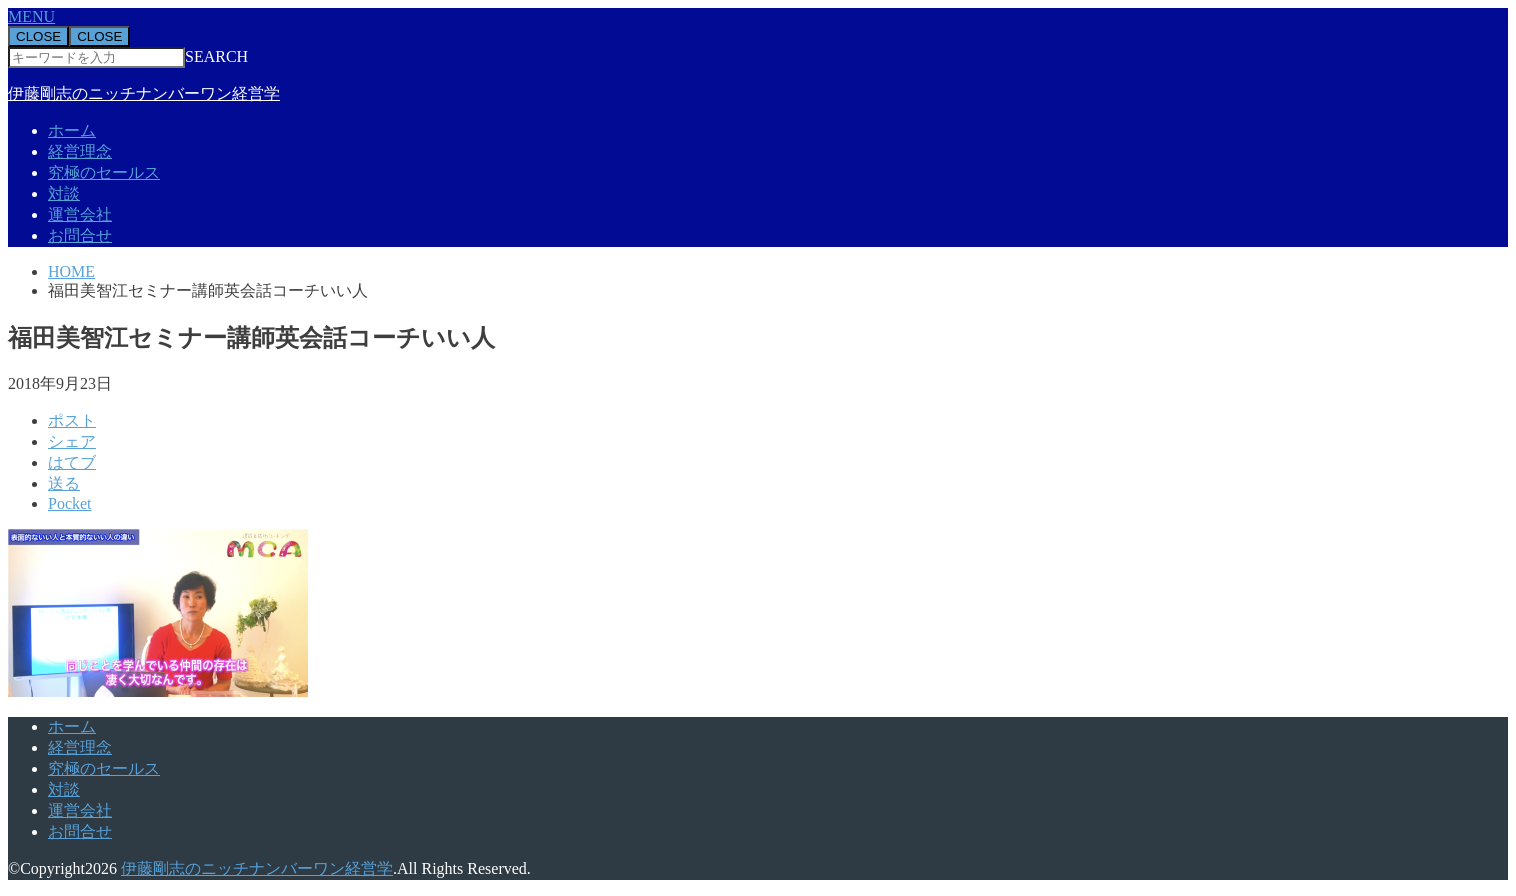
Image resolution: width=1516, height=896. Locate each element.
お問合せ (80, 235)
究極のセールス (104, 172)
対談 (64, 193)
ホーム (72, 130)
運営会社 (80, 214)
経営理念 (80, 151)
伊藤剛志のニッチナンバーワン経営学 (144, 93)
